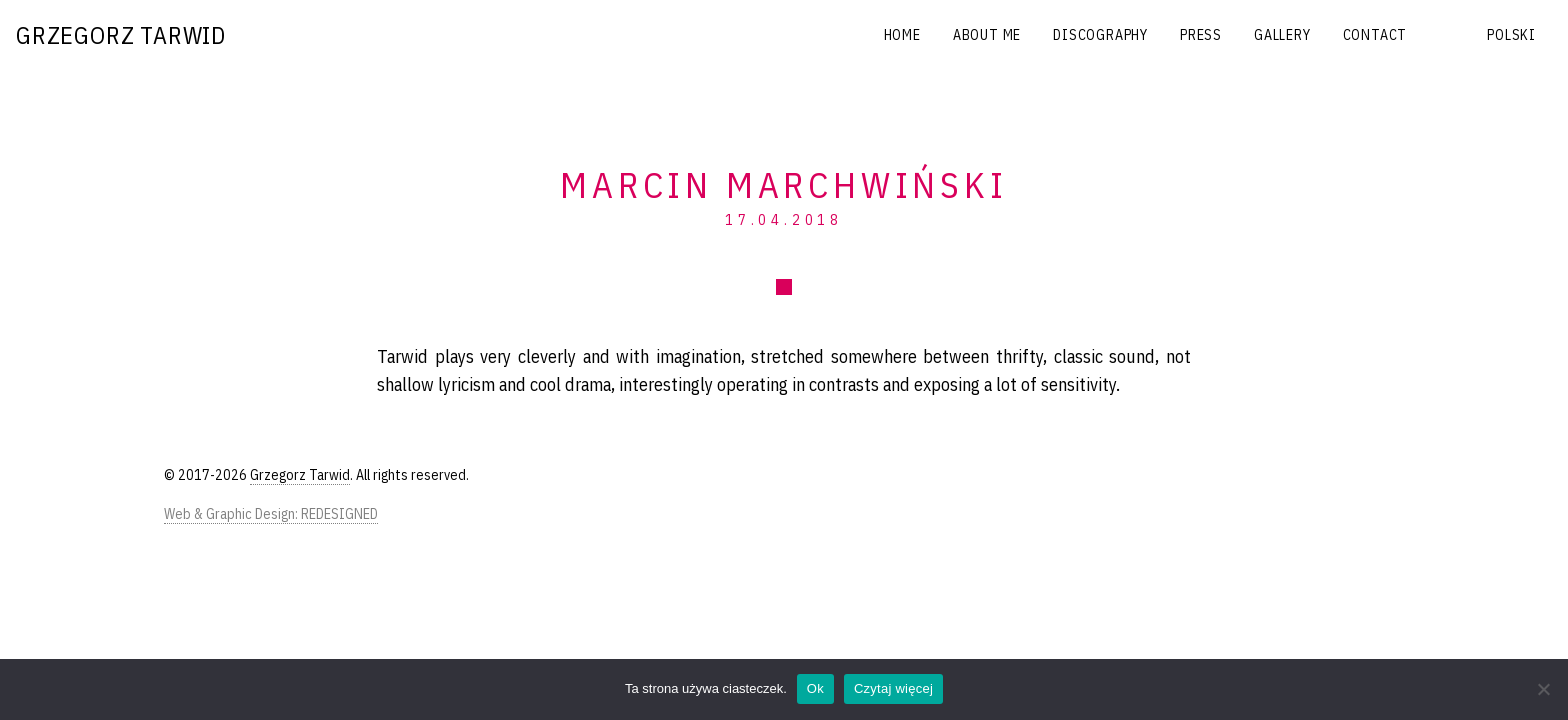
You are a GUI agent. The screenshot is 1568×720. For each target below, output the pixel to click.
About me (987, 35)
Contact (1375, 35)
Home (902, 35)
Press (1201, 35)
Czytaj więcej (893, 688)
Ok (815, 688)
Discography (1100, 35)
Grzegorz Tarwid (121, 35)
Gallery (1282, 35)
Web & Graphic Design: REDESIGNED (271, 514)
